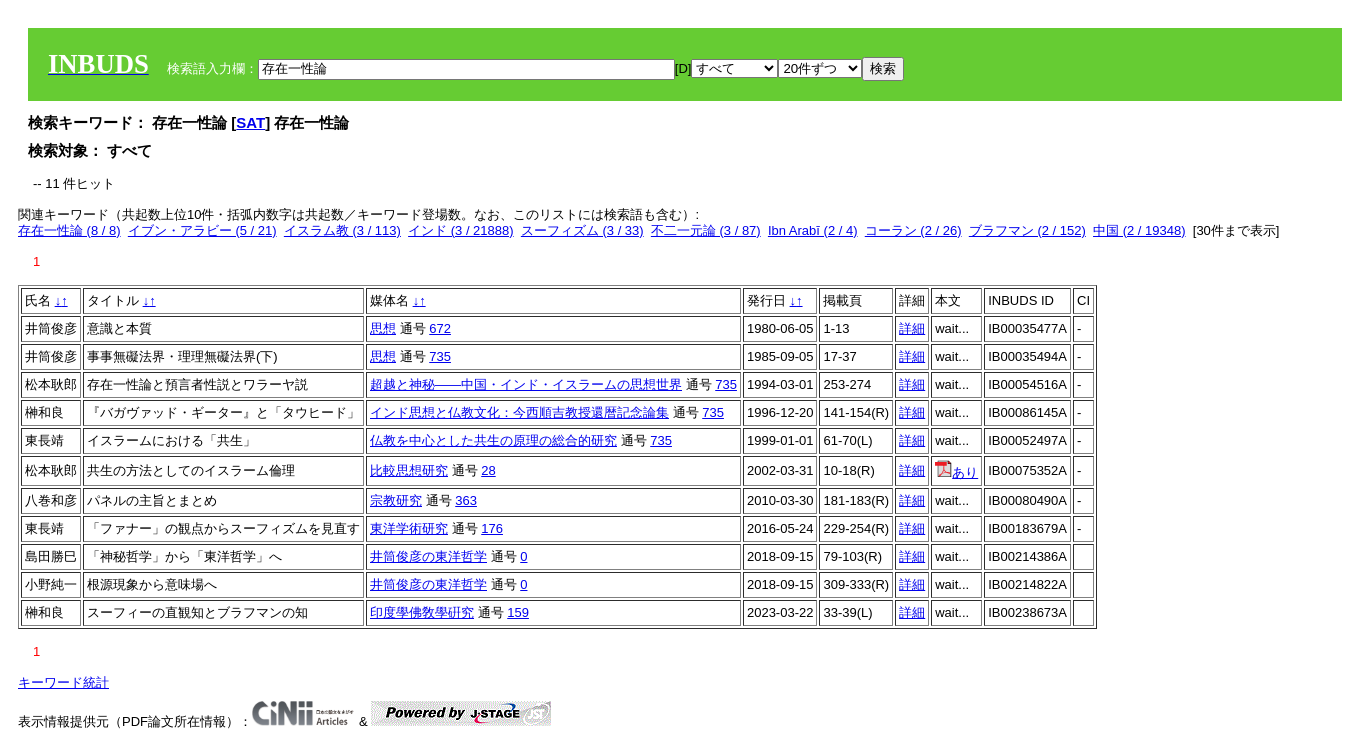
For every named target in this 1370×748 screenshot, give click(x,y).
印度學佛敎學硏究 (422, 612)
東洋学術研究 (409, 528)
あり (956, 472)
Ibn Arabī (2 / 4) (813, 230)
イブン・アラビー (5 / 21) (202, 230)
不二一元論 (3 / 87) (706, 230)
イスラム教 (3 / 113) (342, 230)
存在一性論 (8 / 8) (69, 230)
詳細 (912, 328)
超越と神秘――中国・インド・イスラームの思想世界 (526, 384)
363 (466, 500)
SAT (250, 122)
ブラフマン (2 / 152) (1027, 230)
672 (440, 328)
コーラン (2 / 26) (913, 230)
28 (488, 470)
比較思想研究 (409, 470)
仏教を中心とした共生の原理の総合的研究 (493, 440)
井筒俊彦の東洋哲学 (428, 556)
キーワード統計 (63, 682)
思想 (383, 328)
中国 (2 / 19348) (1139, 230)
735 (440, 356)
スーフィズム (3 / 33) (582, 230)
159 (518, 612)
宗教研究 (396, 500)
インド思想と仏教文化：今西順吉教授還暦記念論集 (519, 412)
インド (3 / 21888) (461, 230)
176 (492, 528)
